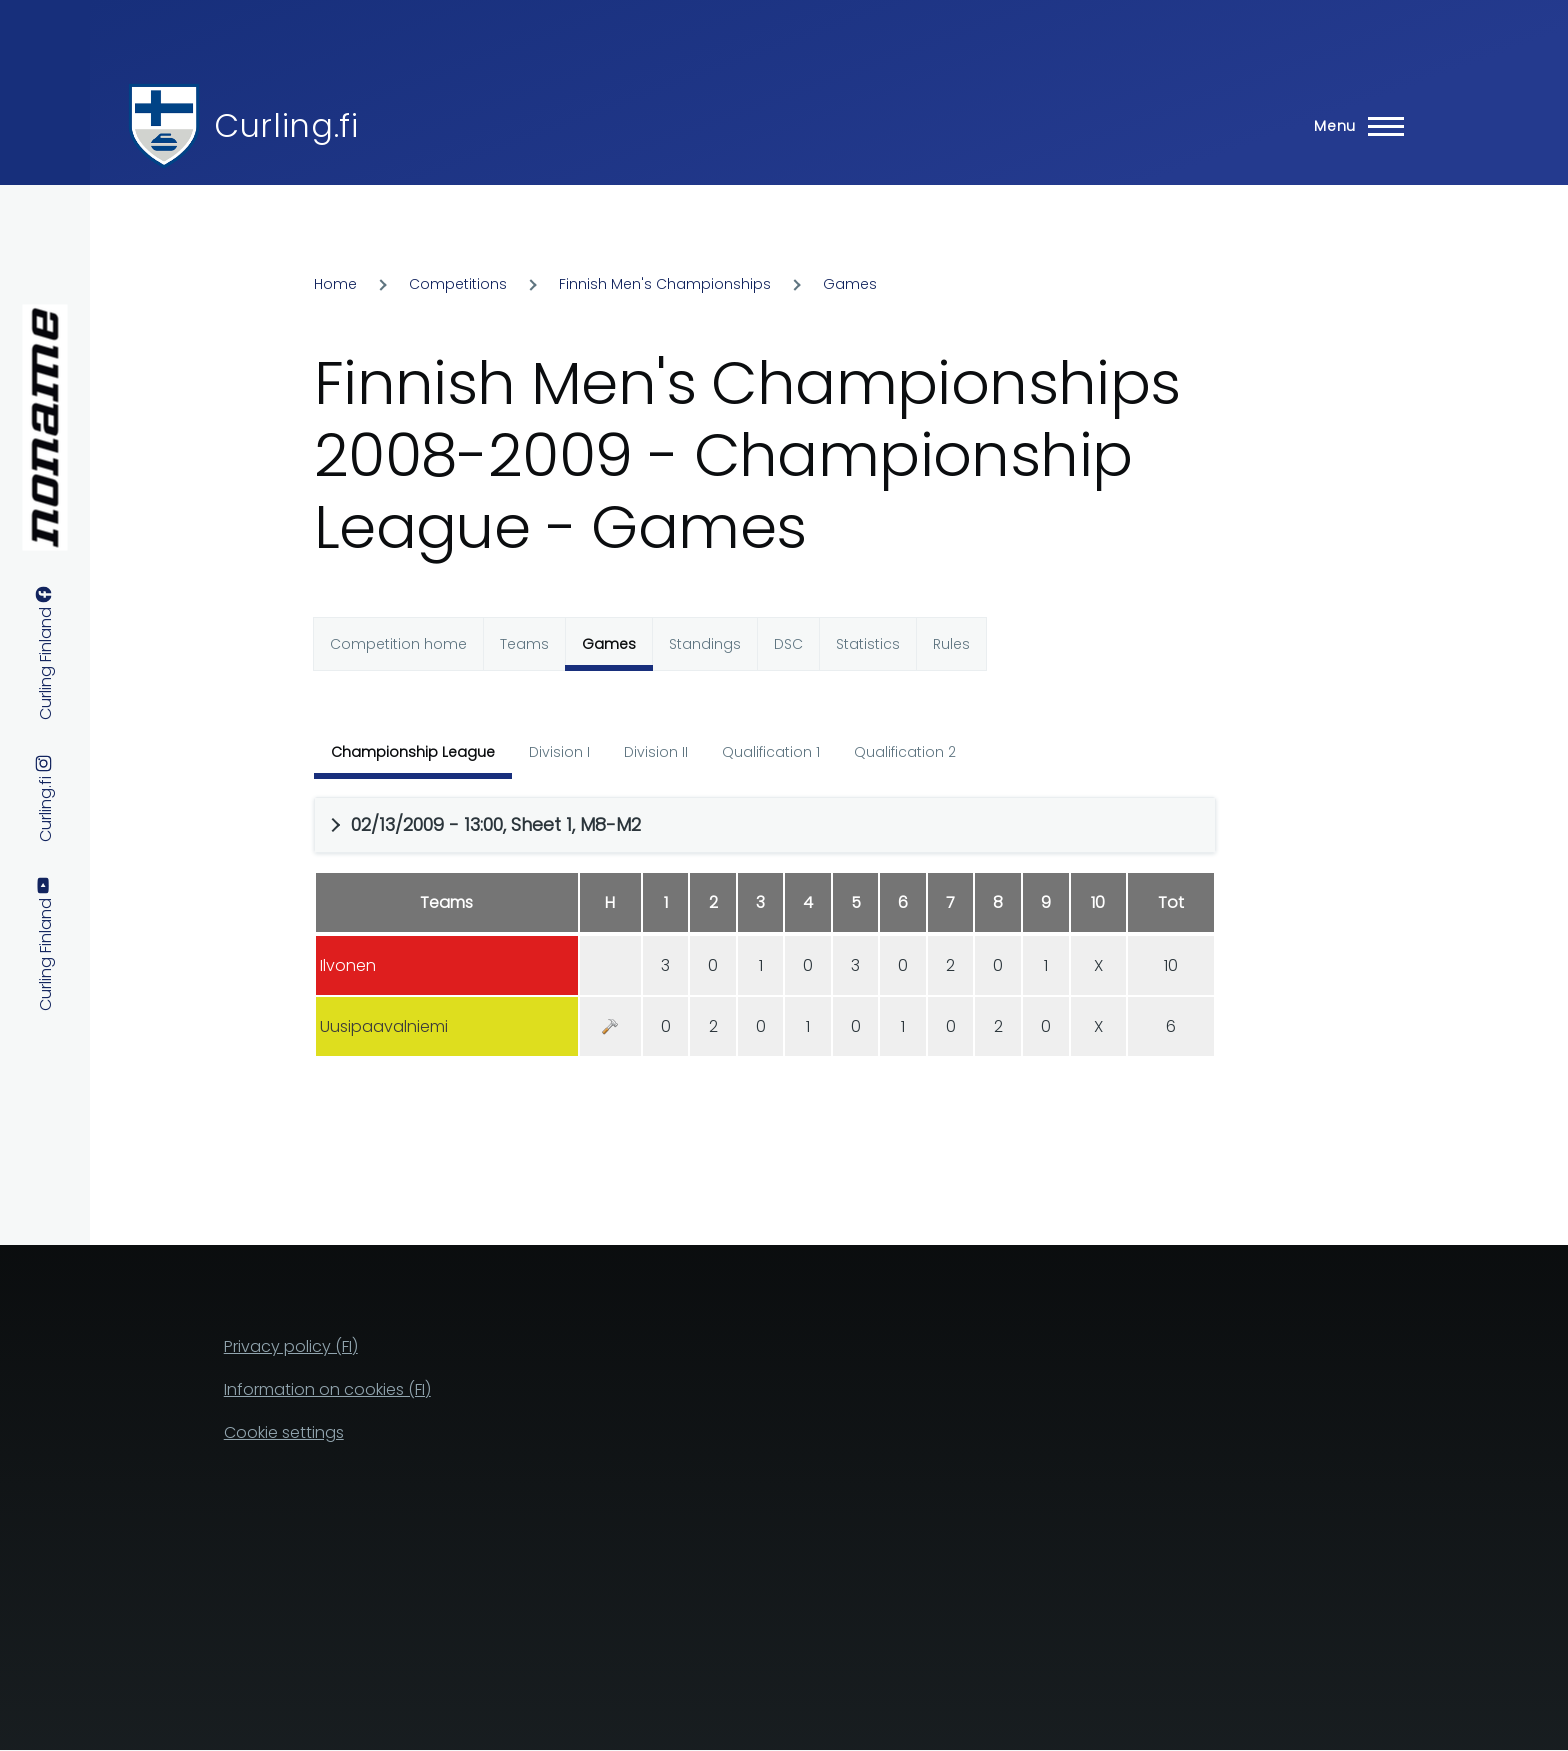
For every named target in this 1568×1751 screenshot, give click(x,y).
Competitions (458, 284)
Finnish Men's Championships (665, 284)
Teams (524, 644)
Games (850, 284)
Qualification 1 (771, 752)
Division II (656, 752)
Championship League (413, 752)
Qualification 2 (905, 752)
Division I (559, 752)
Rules (951, 644)
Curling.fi (286, 125)
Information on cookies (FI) (327, 1389)
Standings (705, 644)
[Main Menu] (1353, 126)
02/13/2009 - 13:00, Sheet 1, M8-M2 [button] (496, 824)
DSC (788, 644)
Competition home (398, 644)
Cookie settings (284, 1432)
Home (335, 284)
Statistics (868, 644)
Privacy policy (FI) (291, 1346)
